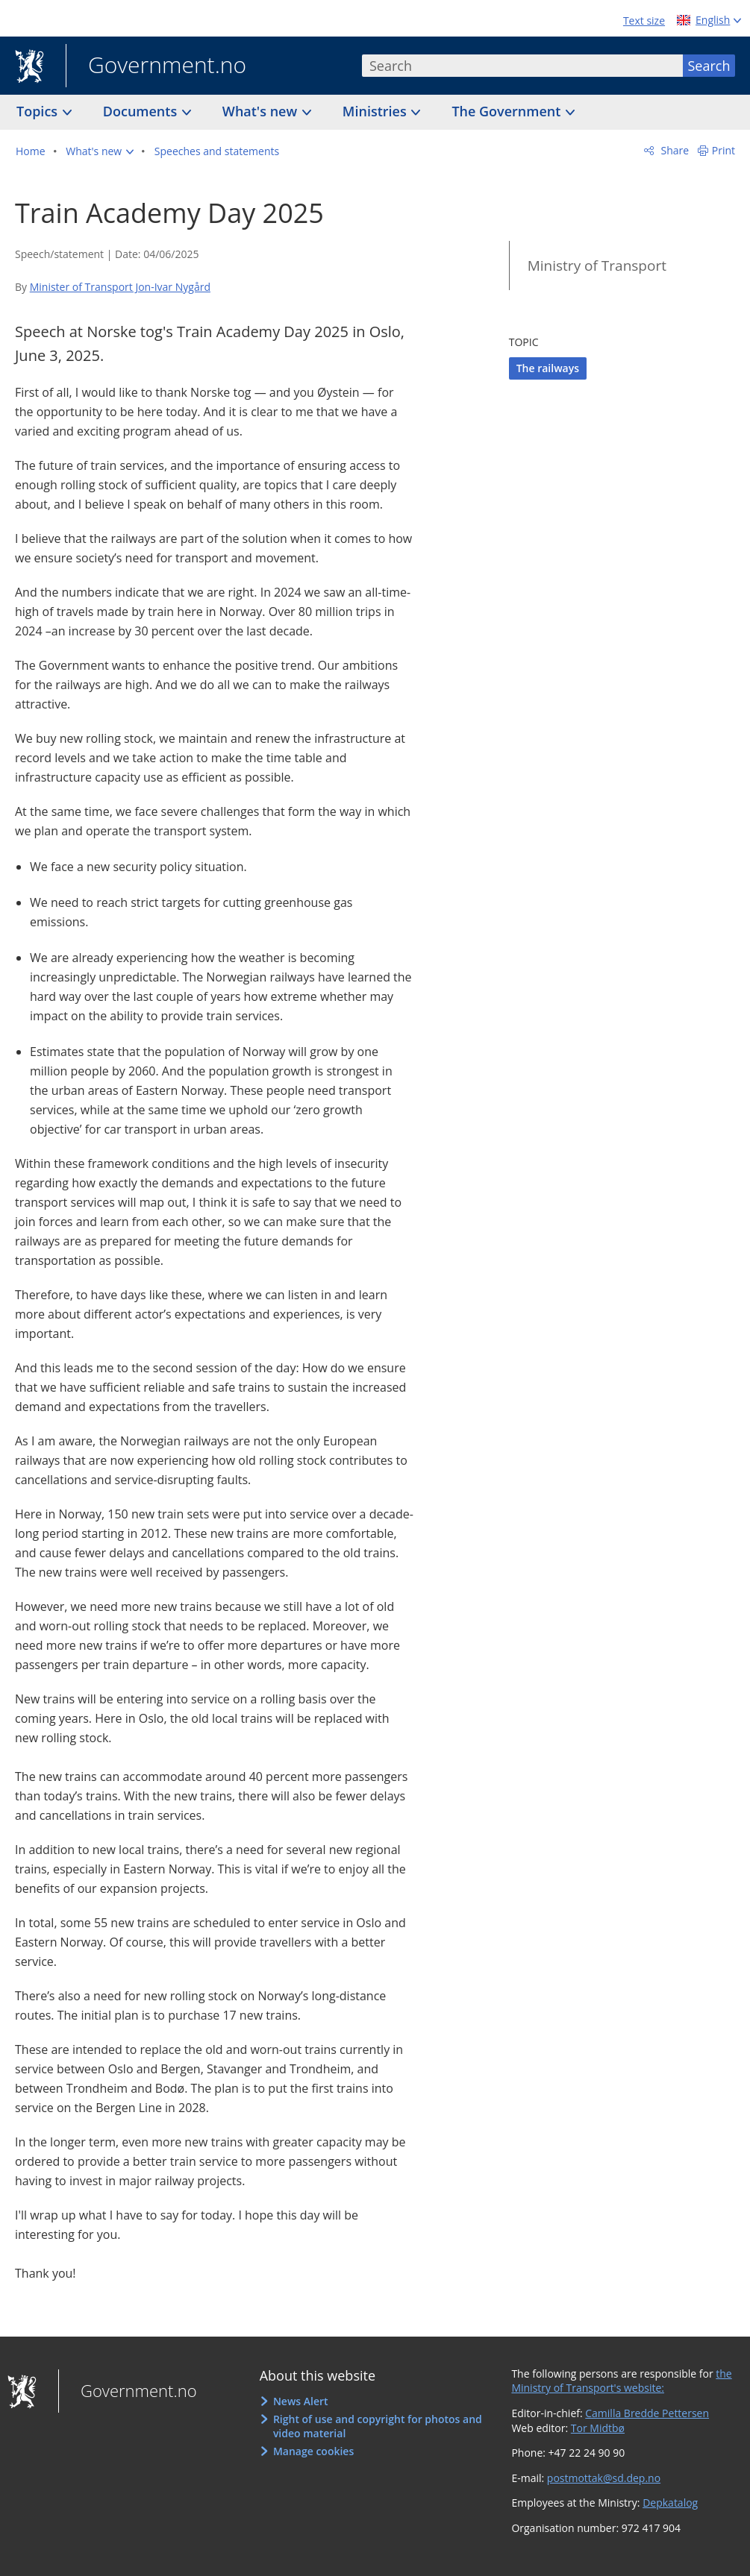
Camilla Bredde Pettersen (647, 2413)
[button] (100, 151)
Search (709, 66)
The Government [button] (507, 111)
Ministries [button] (376, 111)
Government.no (156, 66)
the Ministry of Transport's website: (621, 2381)
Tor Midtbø (598, 2428)
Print (723, 150)
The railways (547, 368)
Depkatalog (670, 2502)
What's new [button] (261, 111)
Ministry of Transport (597, 265)
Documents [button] (142, 111)
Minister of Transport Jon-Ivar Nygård (120, 287)
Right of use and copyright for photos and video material (377, 2426)
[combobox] (522, 65)
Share (673, 150)
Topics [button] (38, 111)
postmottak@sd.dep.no (603, 2478)
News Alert (300, 2401)
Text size (644, 20)
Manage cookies (313, 2451)
